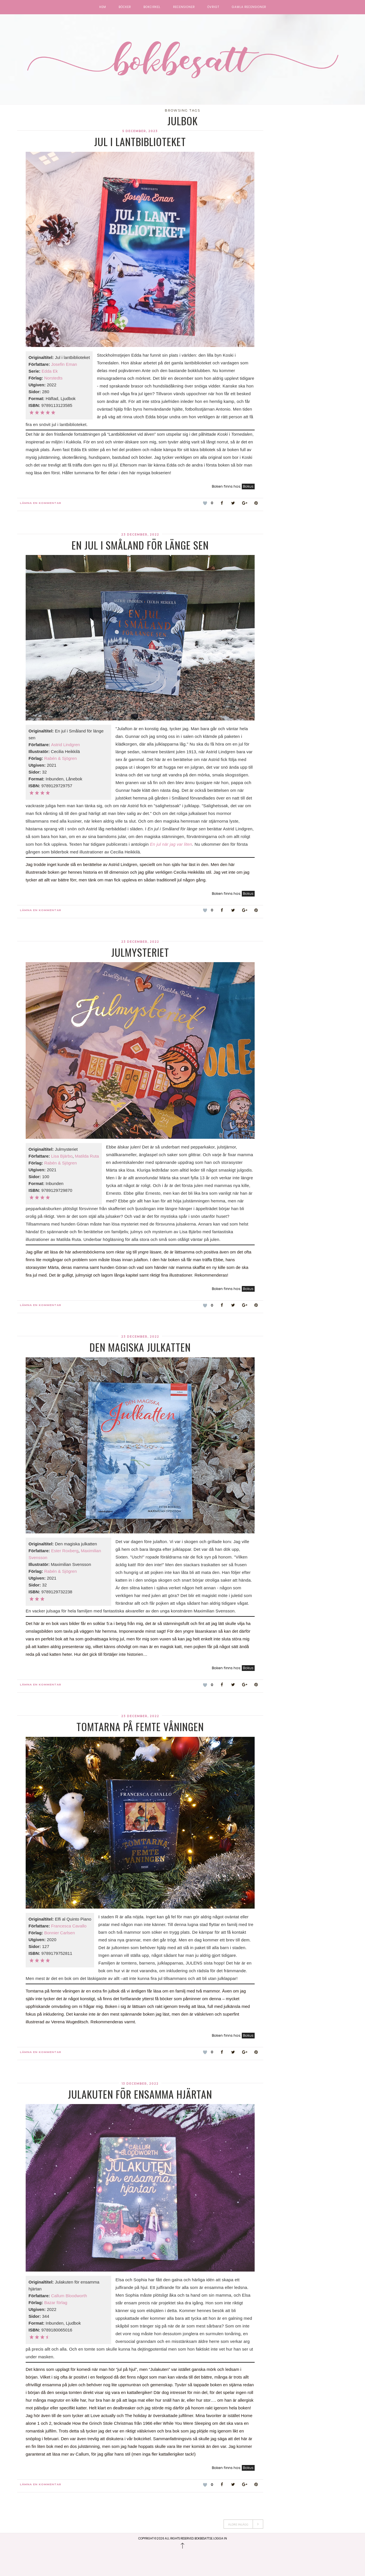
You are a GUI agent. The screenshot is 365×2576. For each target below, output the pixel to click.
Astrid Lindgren (65, 744)
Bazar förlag (55, 2302)
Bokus (248, 486)
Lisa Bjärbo (61, 1156)
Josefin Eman (64, 364)
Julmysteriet (140, 952)
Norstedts (53, 378)
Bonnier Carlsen (59, 1932)
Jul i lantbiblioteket (140, 141)
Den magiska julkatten (140, 1346)
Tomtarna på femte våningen (140, 1726)
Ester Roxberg (64, 1550)
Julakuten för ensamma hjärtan (140, 2093)
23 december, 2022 (140, 534)
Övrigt (213, 7)
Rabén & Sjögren (60, 758)
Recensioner (184, 7)
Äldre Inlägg (243, 2524)
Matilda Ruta (87, 1156)
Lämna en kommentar (40, 502)
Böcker (125, 7)
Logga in (220, 2538)
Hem (102, 7)
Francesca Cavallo (68, 1925)
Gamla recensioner (249, 7)
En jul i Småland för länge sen (140, 544)
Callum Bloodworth (69, 2295)
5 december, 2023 (140, 131)
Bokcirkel (152, 7)
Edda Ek (50, 371)
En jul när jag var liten (171, 844)
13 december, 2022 (140, 2084)
